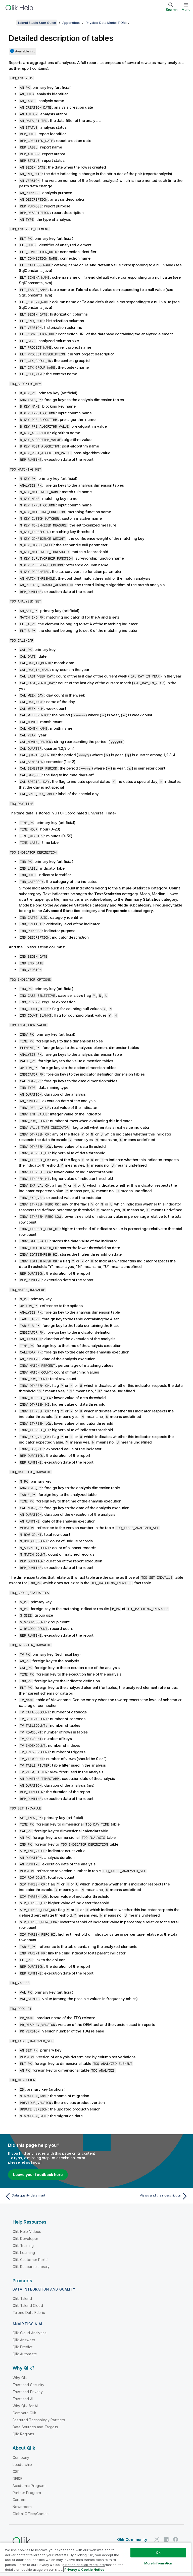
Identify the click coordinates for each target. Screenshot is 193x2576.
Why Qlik (20, 2378)
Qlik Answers (24, 2340)
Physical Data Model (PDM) (106, 23)
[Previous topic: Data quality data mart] (49, 2196)
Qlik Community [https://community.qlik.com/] (132, 2539)
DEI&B (18, 2478)
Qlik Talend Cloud (28, 2305)
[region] (95, 2559)
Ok (158, 2552)
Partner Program (27, 2492)
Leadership (22, 2464)
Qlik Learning (24, 2252)
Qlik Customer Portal (30, 2259)
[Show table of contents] (10, 22)
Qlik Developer (25, 2238)
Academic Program (29, 2485)
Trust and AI (23, 2399)
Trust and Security (28, 2385)
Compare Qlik (24, 2413)
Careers (19, 2499)
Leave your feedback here (38, 2174)
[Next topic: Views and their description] (143, 2196)
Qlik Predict (22, 2347)
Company (21, 2457)
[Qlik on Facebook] (175, 2539)
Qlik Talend (22, 2298)
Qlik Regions (23, 2434)
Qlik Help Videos (27, 2231)
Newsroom (22, 2507)
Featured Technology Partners (39, 2420)
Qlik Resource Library (31, 2266)
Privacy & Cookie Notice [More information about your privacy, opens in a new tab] (84, 2569)
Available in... (25, 51)
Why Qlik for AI (25, 2406)
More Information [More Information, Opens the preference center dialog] (158, 2563)
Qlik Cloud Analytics (29, 2333)
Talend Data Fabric (29, 2312)
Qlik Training (23, 2245)
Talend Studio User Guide (36, 23)
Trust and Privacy (28, 2392)
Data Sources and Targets (35, 2427)
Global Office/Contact (31, 2514)
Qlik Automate (25, 2354)
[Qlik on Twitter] (157, 2539)
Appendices (71, 23)
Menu (186, 10)
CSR (16, 2471)
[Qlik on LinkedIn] (166, 2539)
